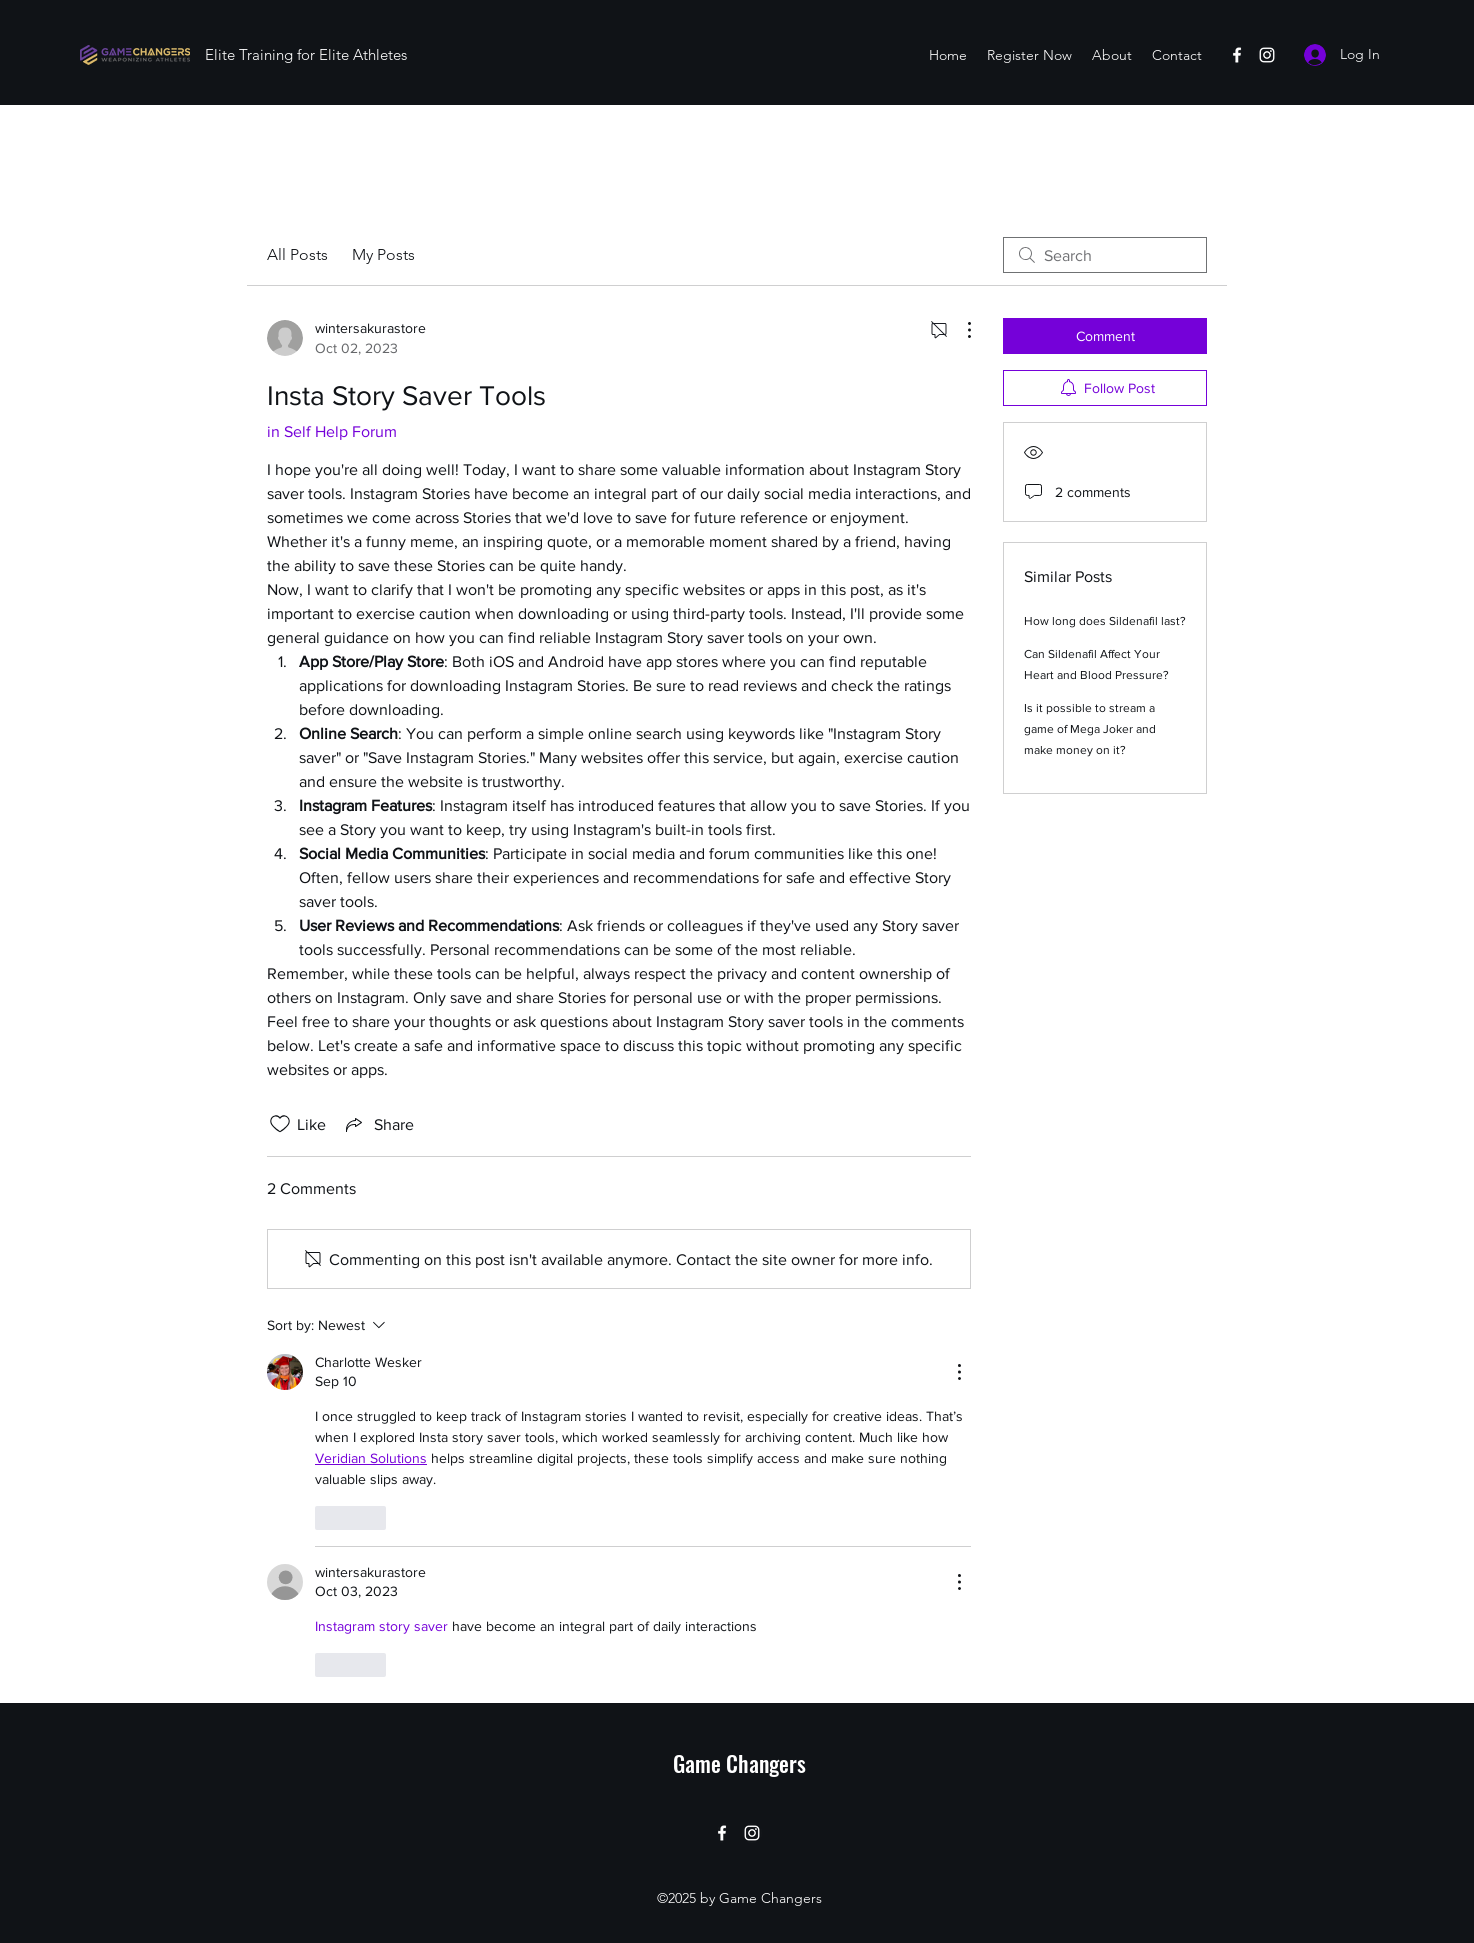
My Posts (383, 254)
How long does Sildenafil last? (1105, 621)
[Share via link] (378, 1124)
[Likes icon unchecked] (280, 1124)
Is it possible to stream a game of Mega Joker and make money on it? (1090, 729)
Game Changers (739, 1763)
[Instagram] (1267, 55)
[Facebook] (1237, 55)
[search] (1105, 255)
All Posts (297, 254)
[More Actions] (959, 330)
